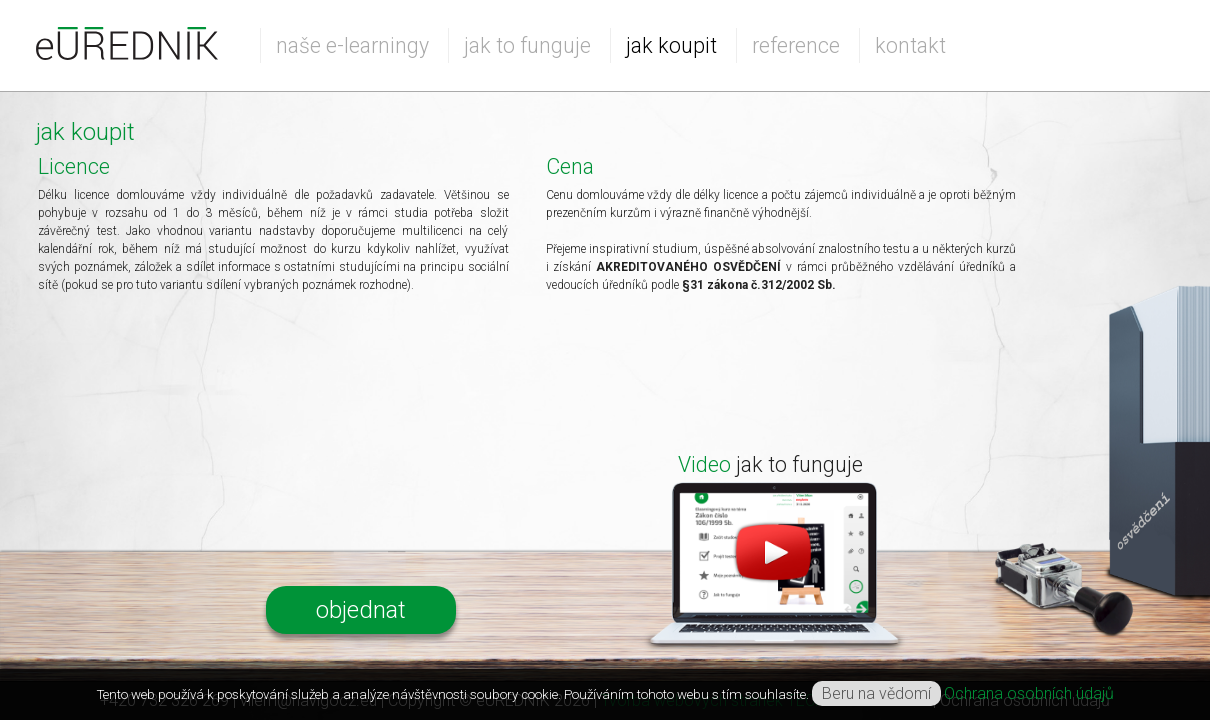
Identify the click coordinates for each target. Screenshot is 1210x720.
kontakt (910, 45)
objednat (361, 610)
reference (796, 45)
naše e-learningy (352, 45)
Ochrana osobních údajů (1029, 693)
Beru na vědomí (876, 693)
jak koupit (671, 45)
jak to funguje (527, 45)
